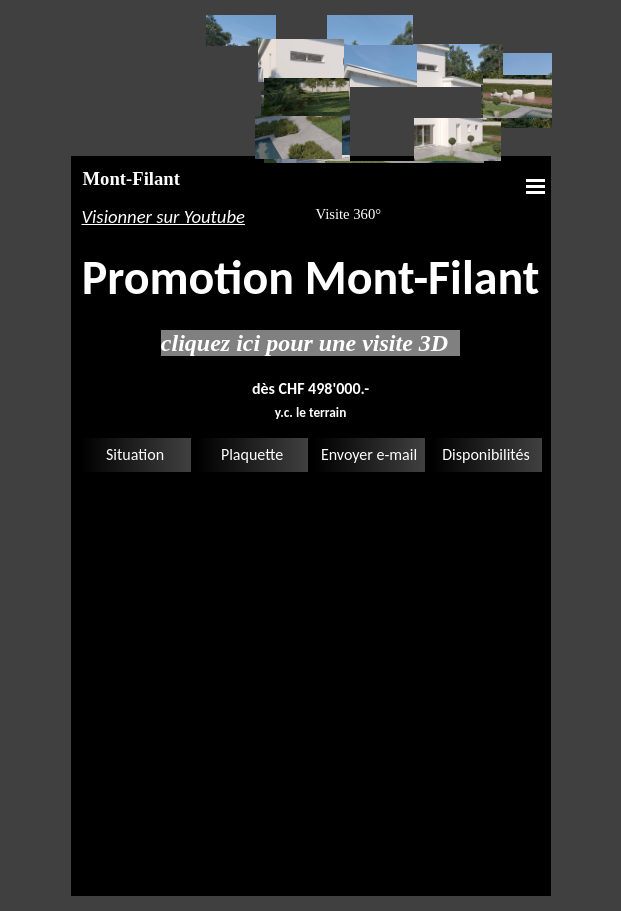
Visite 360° (349, 214)
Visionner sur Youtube (163, 216)
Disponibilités (486, 454)
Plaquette (252, 454)
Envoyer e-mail (369, 454)
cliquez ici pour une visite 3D (310, 343)
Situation (135, 454)
